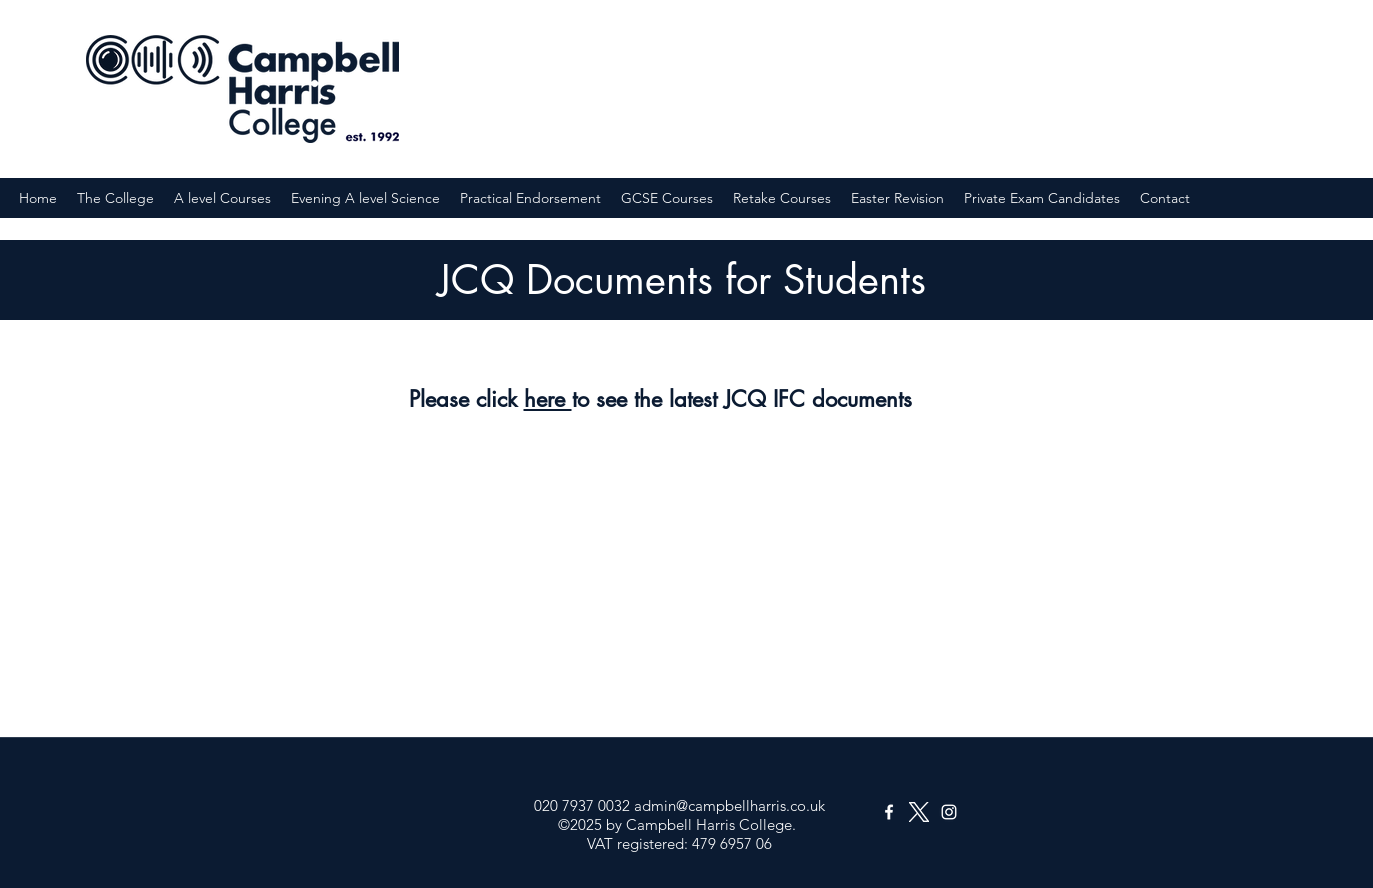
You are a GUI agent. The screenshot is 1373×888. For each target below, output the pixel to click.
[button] (115, 198)
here (548, 399)
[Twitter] (919, 812)
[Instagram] (949, 812)
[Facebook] (889, 812)
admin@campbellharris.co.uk (729, 805)
